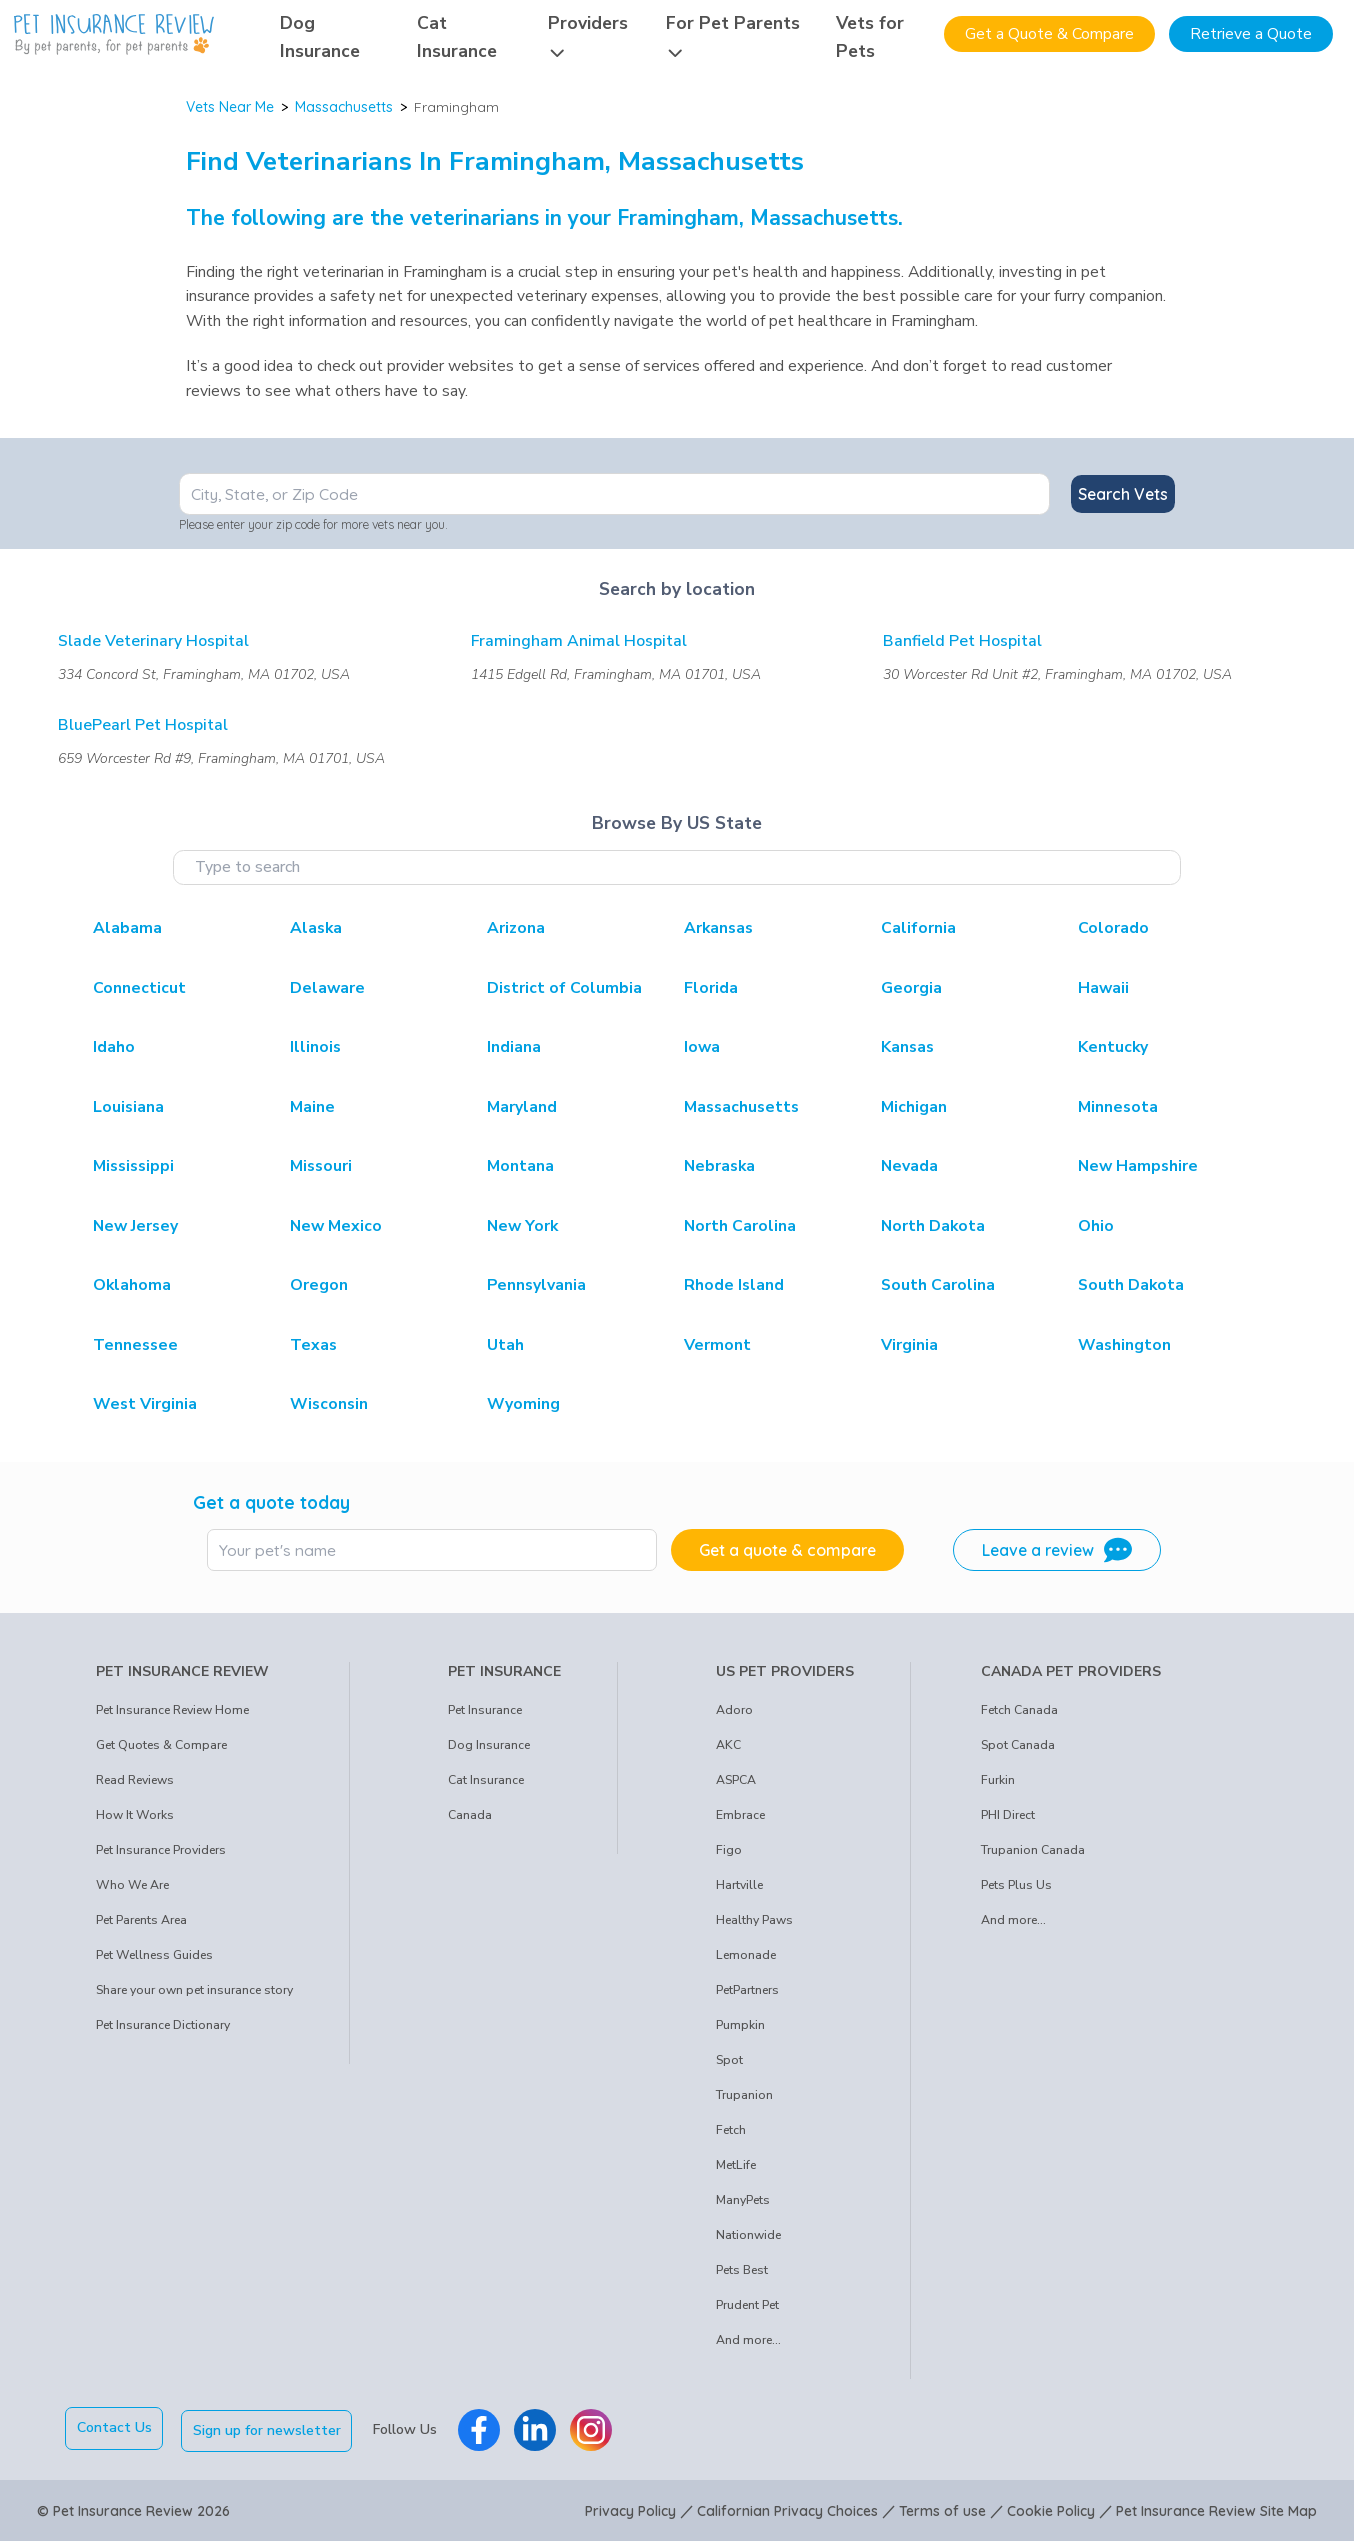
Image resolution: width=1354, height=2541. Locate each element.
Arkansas (718, 928)
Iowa (702, 1047)
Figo (729, 1850)
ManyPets (743, 2200)
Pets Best (742, 2270)
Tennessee (135, 1345)
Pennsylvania (536, 1285)
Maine (312, 1107)
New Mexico (336, 1226)
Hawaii (1103, 988)
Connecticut (139, 988)
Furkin (998, 1780)
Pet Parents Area (141, 1920)
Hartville (739, 1885)
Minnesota (1118, 1107)
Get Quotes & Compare (161, 1745)
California (918, 928)
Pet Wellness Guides (154, 1955)
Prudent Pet (747, 2305)
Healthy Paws (754, 1920)
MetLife (736, 2165)
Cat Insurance (486, 1780)
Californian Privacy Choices (787, 2509)
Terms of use (942, 2509)
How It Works (135, 1815)
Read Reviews (135, 1780)
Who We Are (132, 1885)
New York (522, 1226)
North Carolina (740, 1226)
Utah (505, 1345)
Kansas (907, 1047)
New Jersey (135, 1226)
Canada (470, 1815)
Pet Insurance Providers (161, 1850)
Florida (711, 988)
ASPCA (736, 1780)
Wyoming (523, 1404)
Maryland (522, 1107)
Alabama (127, 928)
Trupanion (744, 2095)
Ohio (1096, 1226)
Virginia (909, 1345)
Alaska (316, 928)
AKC (728, 1745)
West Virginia (145, 1404)
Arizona (516, 928)
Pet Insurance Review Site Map (1216, 2509)
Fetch (731, 2130)
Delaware (327, 988)
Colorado (1113, 928)
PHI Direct (1008, 1815)
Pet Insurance (485, 1710)
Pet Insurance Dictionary (163, 2025)
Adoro (734, 1710)
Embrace (740, 1815)
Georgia (911, 988)
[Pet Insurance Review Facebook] (482, 2428)
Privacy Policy (630, 2509)
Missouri (321, 1166)
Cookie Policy (1051, 2509)
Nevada (909, 1166)
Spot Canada (1018, 1745)
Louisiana (128, 1107)
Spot (729, 2060)
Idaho (114, 1047)
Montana (520, 1166)
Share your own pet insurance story (194, 1990)
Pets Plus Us (1016, 1885)
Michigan (914, 1107)
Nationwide (748, 2235)
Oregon (319, 1285)
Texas (313, 1345)
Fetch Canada (1019, 1710)
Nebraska (719, 1166)
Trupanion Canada (1033, 1850)
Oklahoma (132, 1285)
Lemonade (746, 1955)
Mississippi (133, 1166)
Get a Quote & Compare (1049, 34)
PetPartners (747, 1990)
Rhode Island (734, 1285)
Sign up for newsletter (270, 2427)
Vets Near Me (230, 107)
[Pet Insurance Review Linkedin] (538, 2428)
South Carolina (938, 1285)
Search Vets (1123, 494)
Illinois (315, 1047)
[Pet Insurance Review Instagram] (594, 2428)
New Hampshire (1138, 1166)
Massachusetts (344, 107)
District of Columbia (564, 988)
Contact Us (114, 2427)
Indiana (514, 1047)
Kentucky (1113, 1047)
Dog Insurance (489, 1745)
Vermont (717, 1345)
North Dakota (933, 1226)
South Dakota (1131, 1285)
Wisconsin (329, 1404)
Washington (1124, 1345)
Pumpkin (740, 2025)
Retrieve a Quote (1251, 34)
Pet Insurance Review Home (172, 1710)
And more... (748, 2340)
